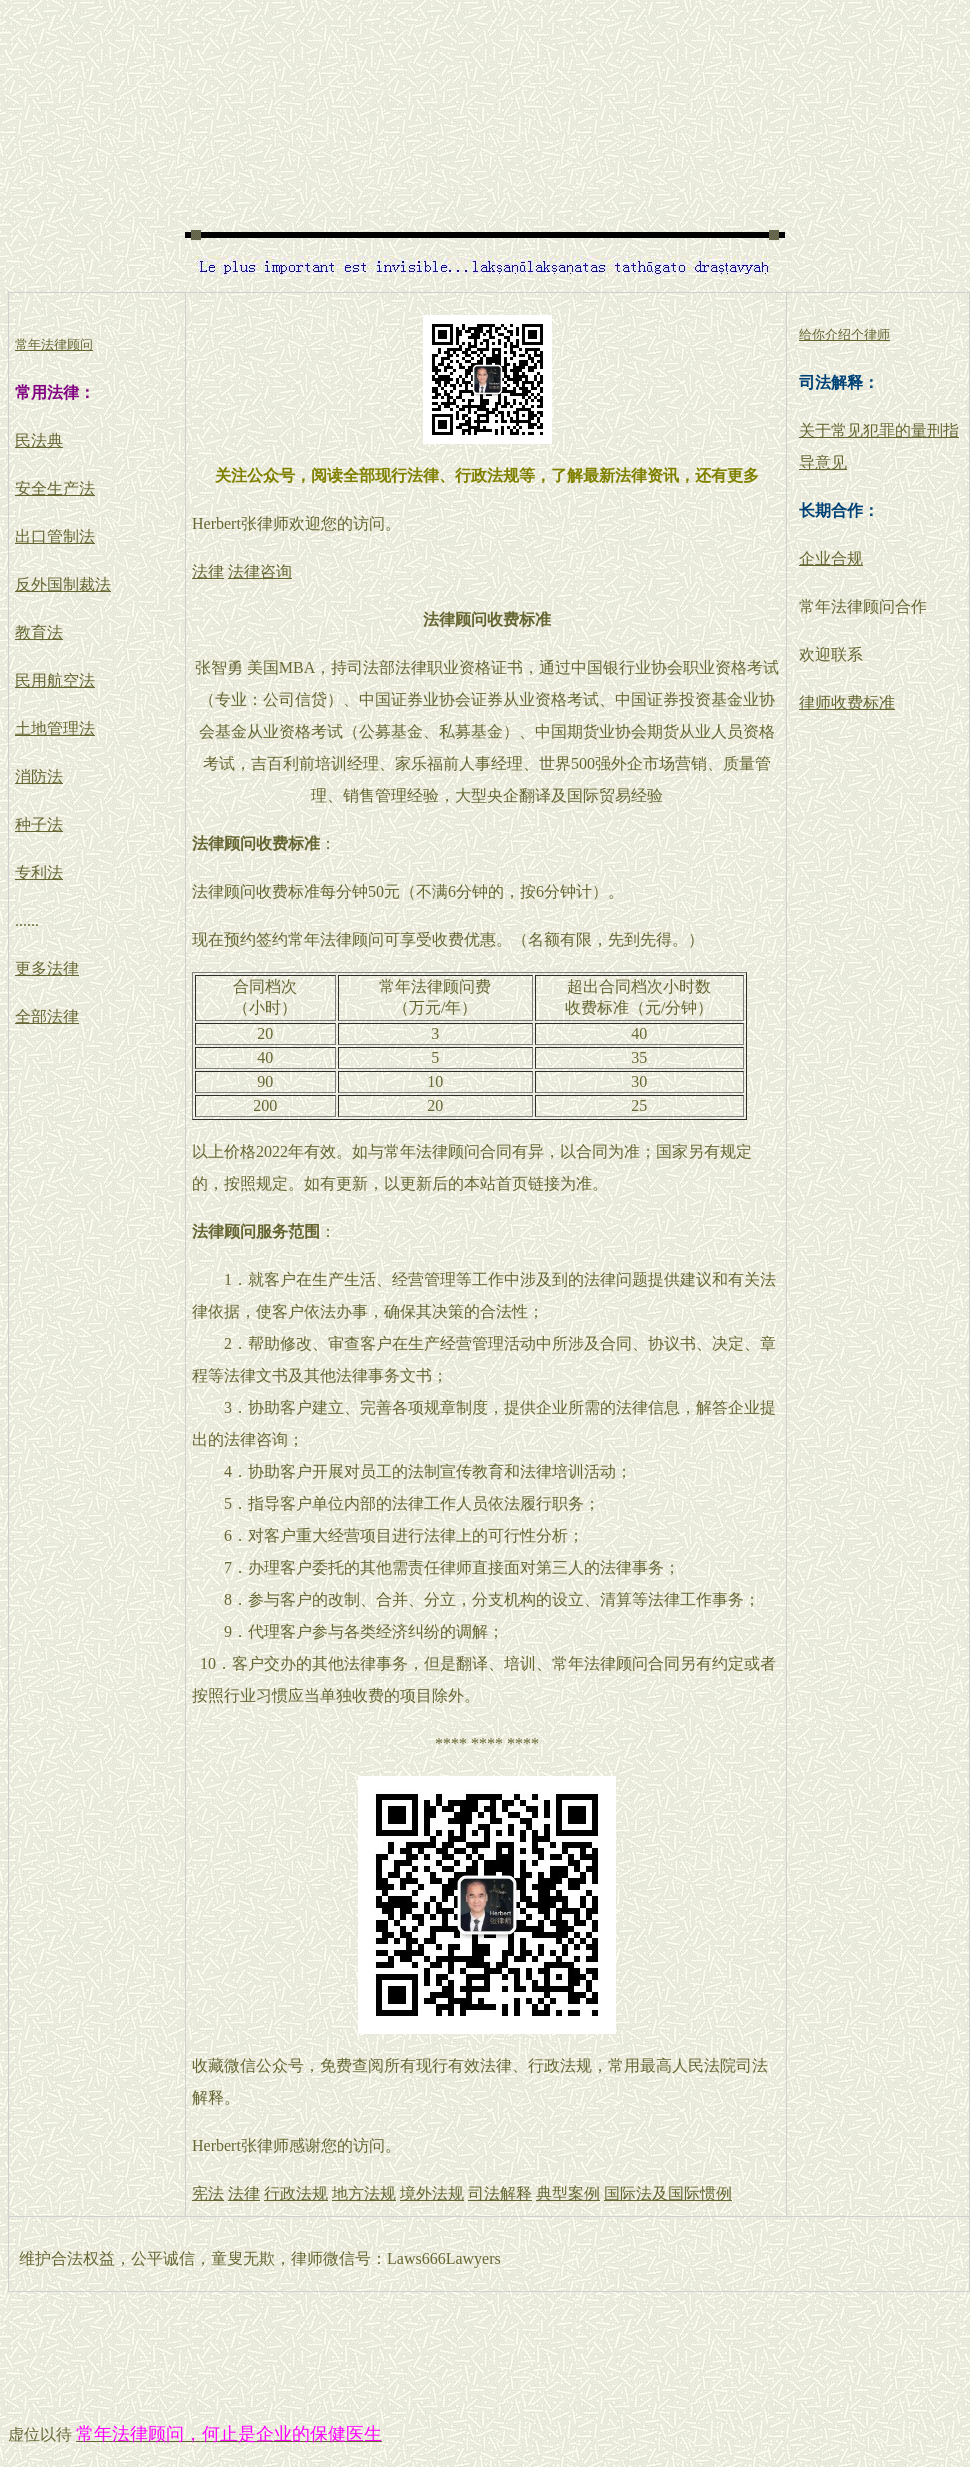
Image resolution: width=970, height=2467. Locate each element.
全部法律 (47, 1016)
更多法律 (47, 968)
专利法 (39, 872)
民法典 (39, 440)
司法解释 (500, 2193)
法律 (208, 571)
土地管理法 (55, 728)
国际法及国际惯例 (668, 2193)
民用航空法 (55, 680)
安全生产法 (55, 488)
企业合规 (831, 558)
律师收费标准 (847, 702)
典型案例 (568, 2193)
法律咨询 (260, 571)
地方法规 (364, 2193)
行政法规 (296, 2193)
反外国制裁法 (63, 584)
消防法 (39, 776)
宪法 (208, 2193)
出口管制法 (55, 536)
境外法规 (432, 2193)
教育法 (39, 632)
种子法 (39, 824)
